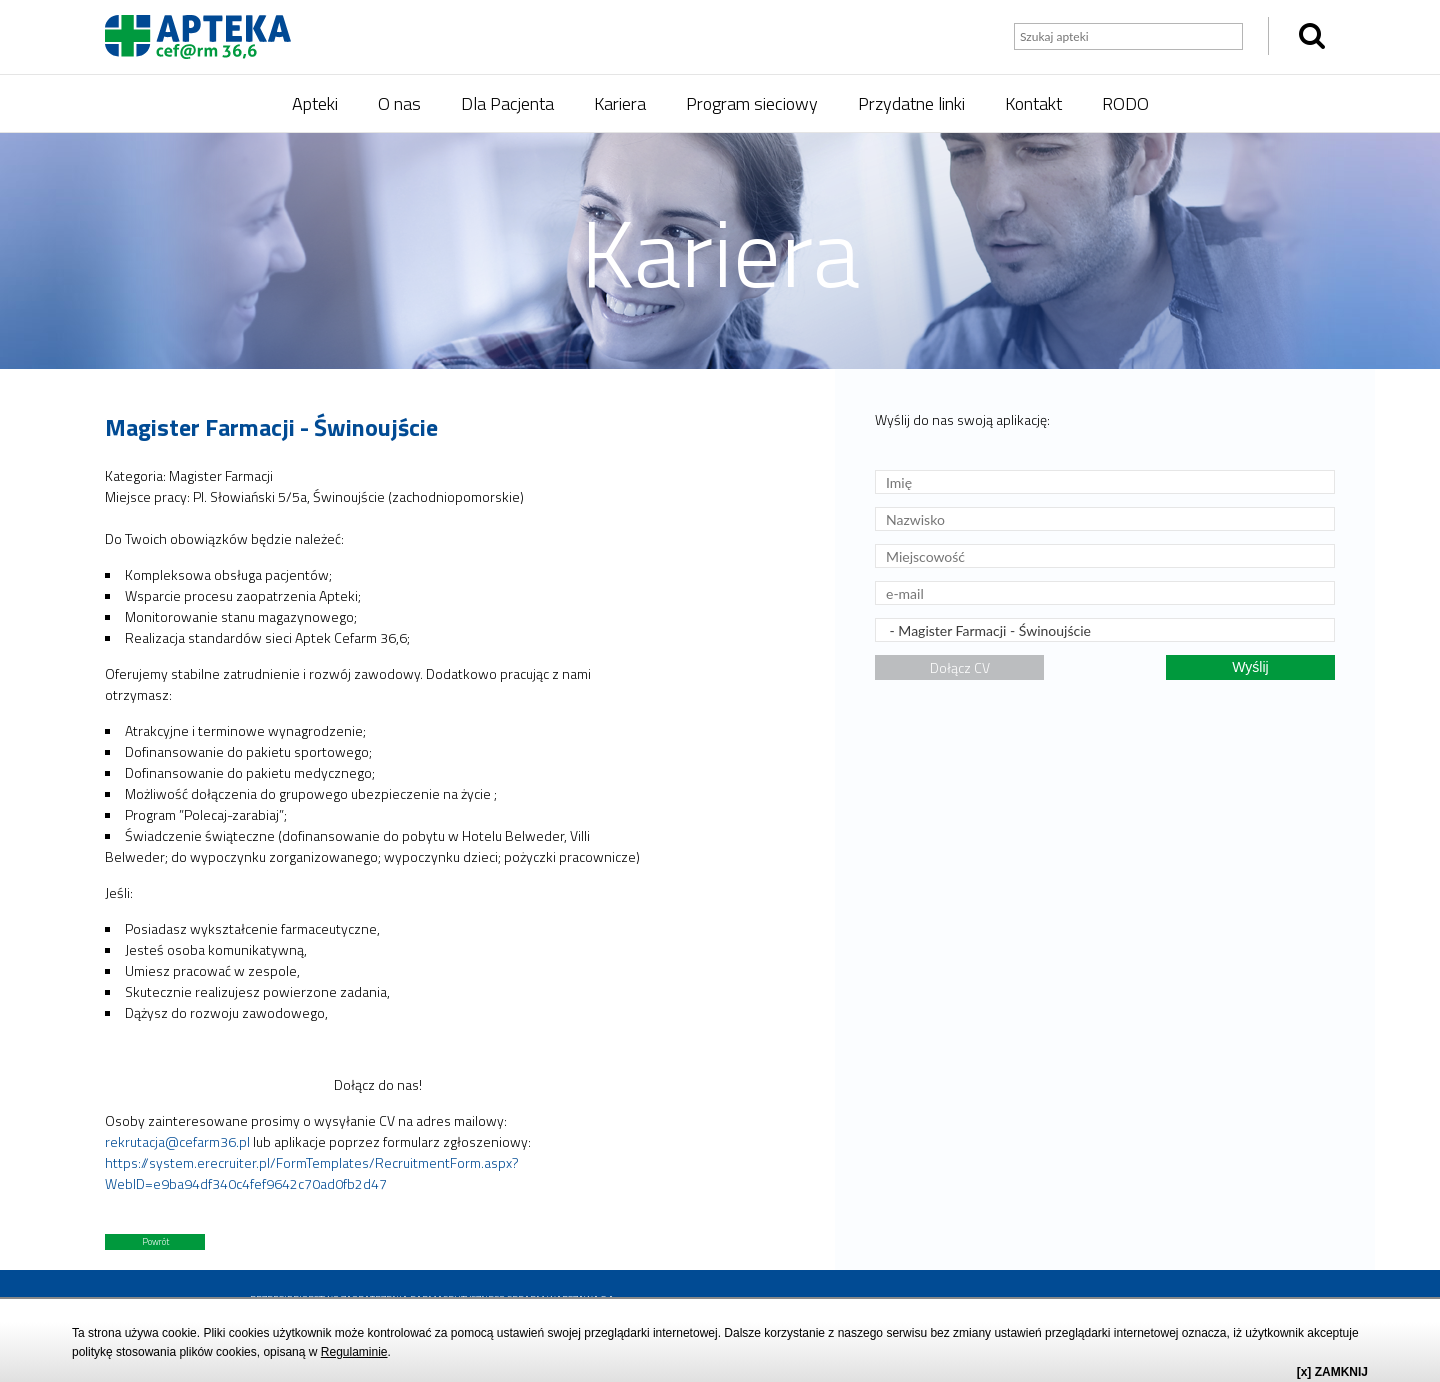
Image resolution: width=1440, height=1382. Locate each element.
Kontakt (1033, 103)
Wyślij (1250, 667)
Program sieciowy (752, 103)
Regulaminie (354, 1352)
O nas (399, 103)
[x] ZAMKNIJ (1332, 1372)
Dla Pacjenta (507, 103)
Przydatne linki (911, 103)
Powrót (155, 1241)
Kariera (620, 103)
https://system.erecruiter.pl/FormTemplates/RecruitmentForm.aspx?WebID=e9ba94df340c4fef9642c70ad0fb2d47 (312, 1173)
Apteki (315, 103)
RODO (1125, 103)
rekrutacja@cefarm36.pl (177, 1141)
